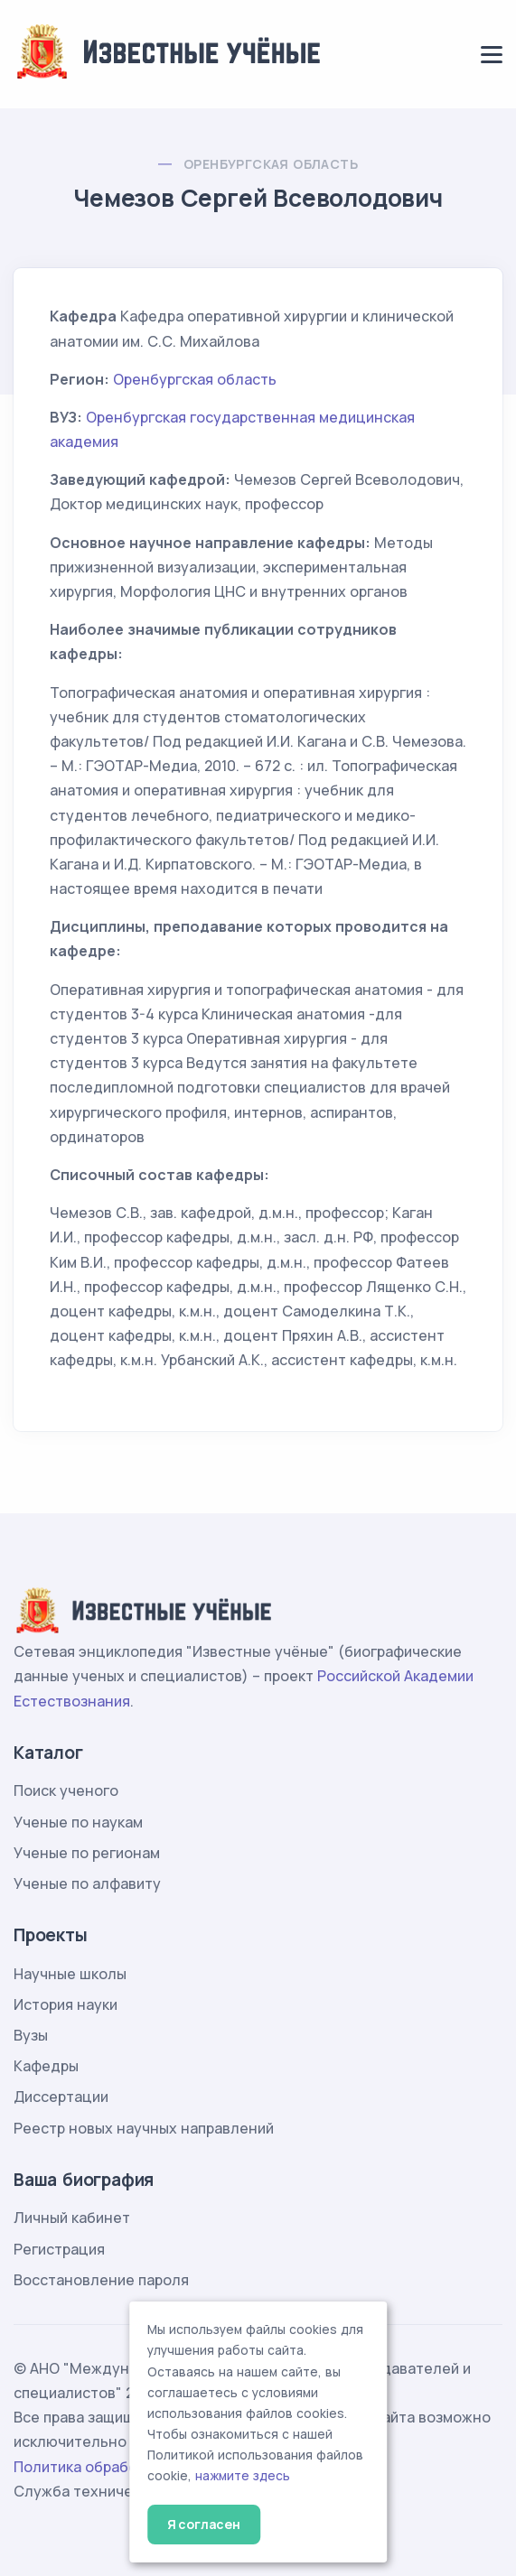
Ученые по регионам (87, 1853)
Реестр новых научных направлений (144, 2128)
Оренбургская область (270, 163)
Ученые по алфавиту (87, 1883)
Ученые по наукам (78, 1822)
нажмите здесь (242, 2476)
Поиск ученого (66, 1790)
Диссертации (61, 2096)
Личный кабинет (72, 2217)
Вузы (31, 2035)
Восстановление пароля (101, 2280)
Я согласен (203, 2524)
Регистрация (59, 2249)
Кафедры (46, 2066)
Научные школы (70, 1974)
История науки (65, 2004)
